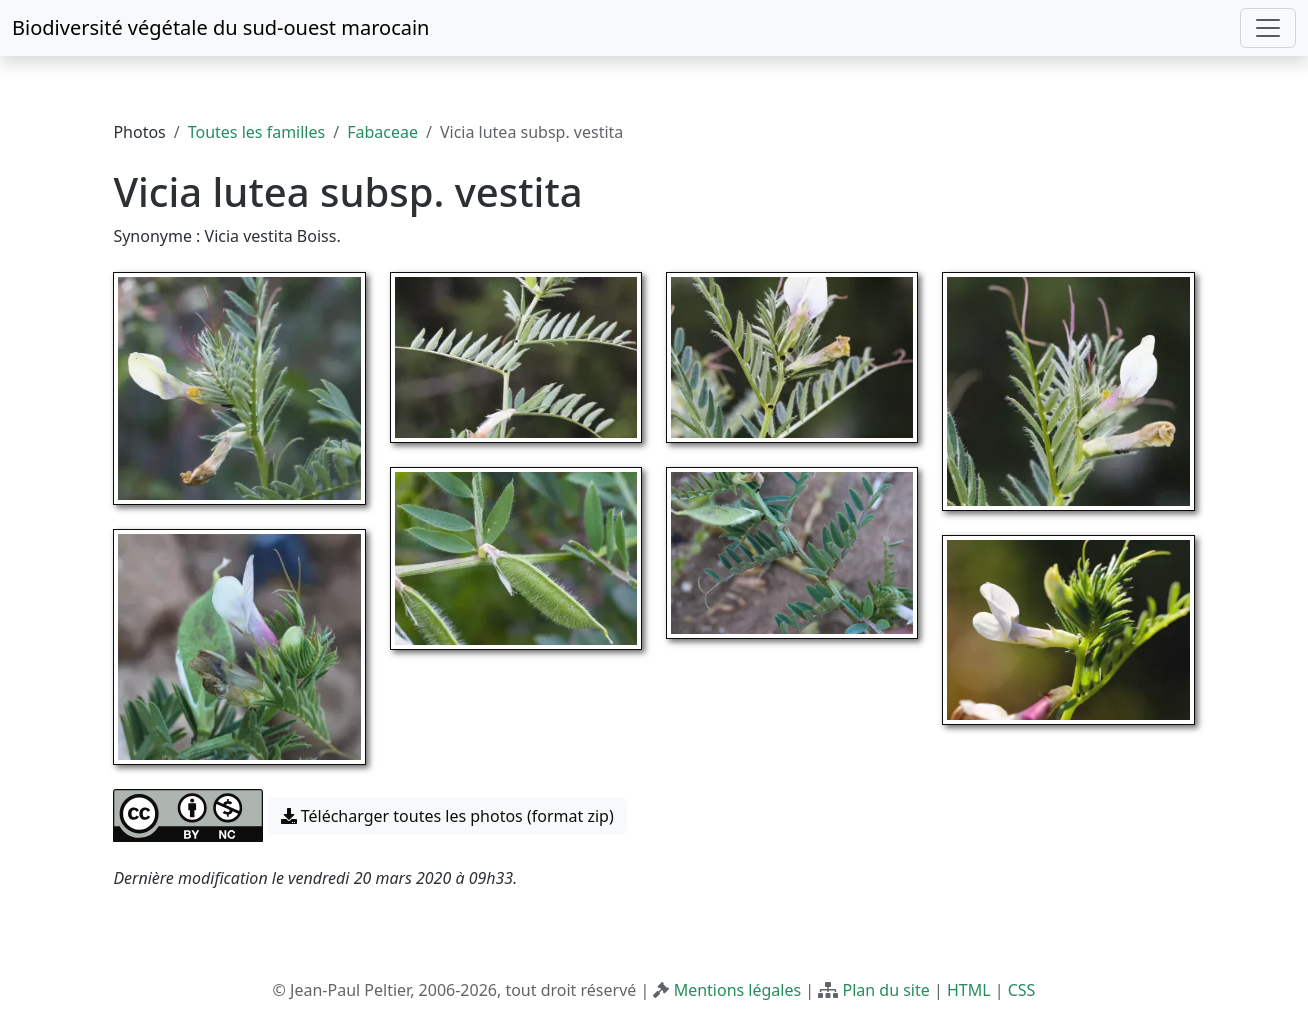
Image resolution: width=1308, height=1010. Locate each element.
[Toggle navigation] (1268, 28)
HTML (969, 990)
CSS (1022, 990)
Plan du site (885, 990)
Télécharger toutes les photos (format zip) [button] (447, 816)
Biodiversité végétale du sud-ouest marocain (220, 27)
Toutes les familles (256, 132)
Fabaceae (382, 132)
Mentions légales (738, 990)
